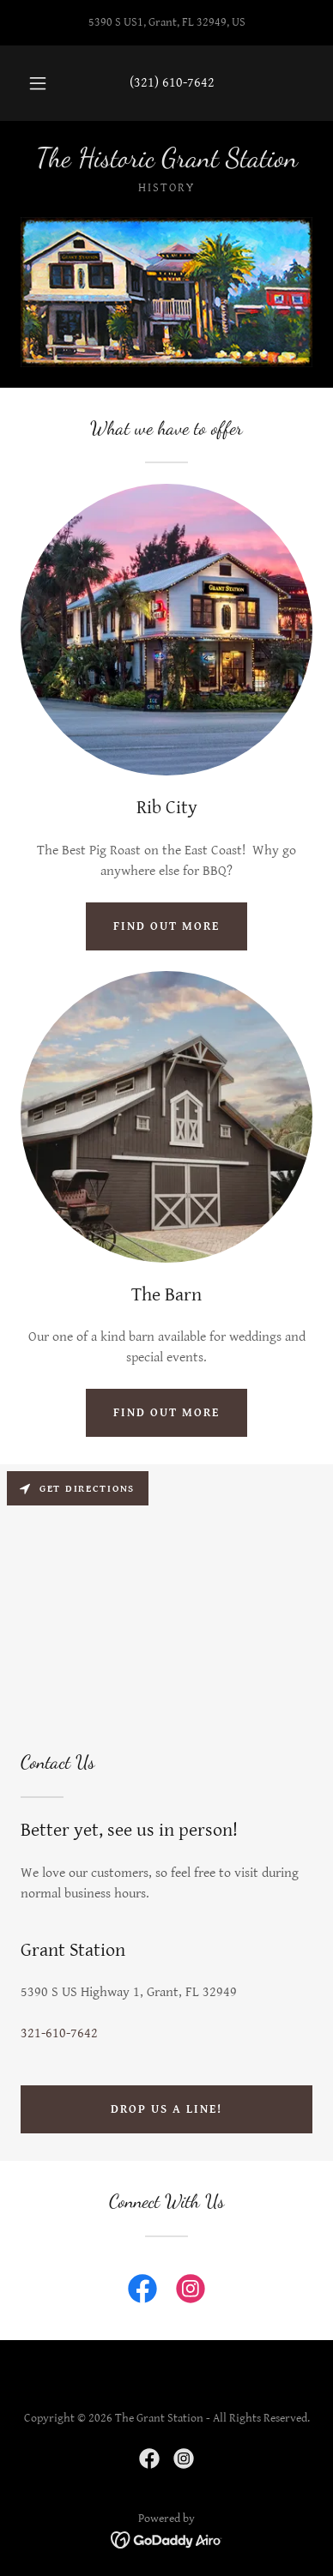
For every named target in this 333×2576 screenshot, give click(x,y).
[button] (38, 83)
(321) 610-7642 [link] (172, 83)
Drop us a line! (166, 2109)
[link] (166, 158)
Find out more (166, 926)
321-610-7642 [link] (59, 2033)
